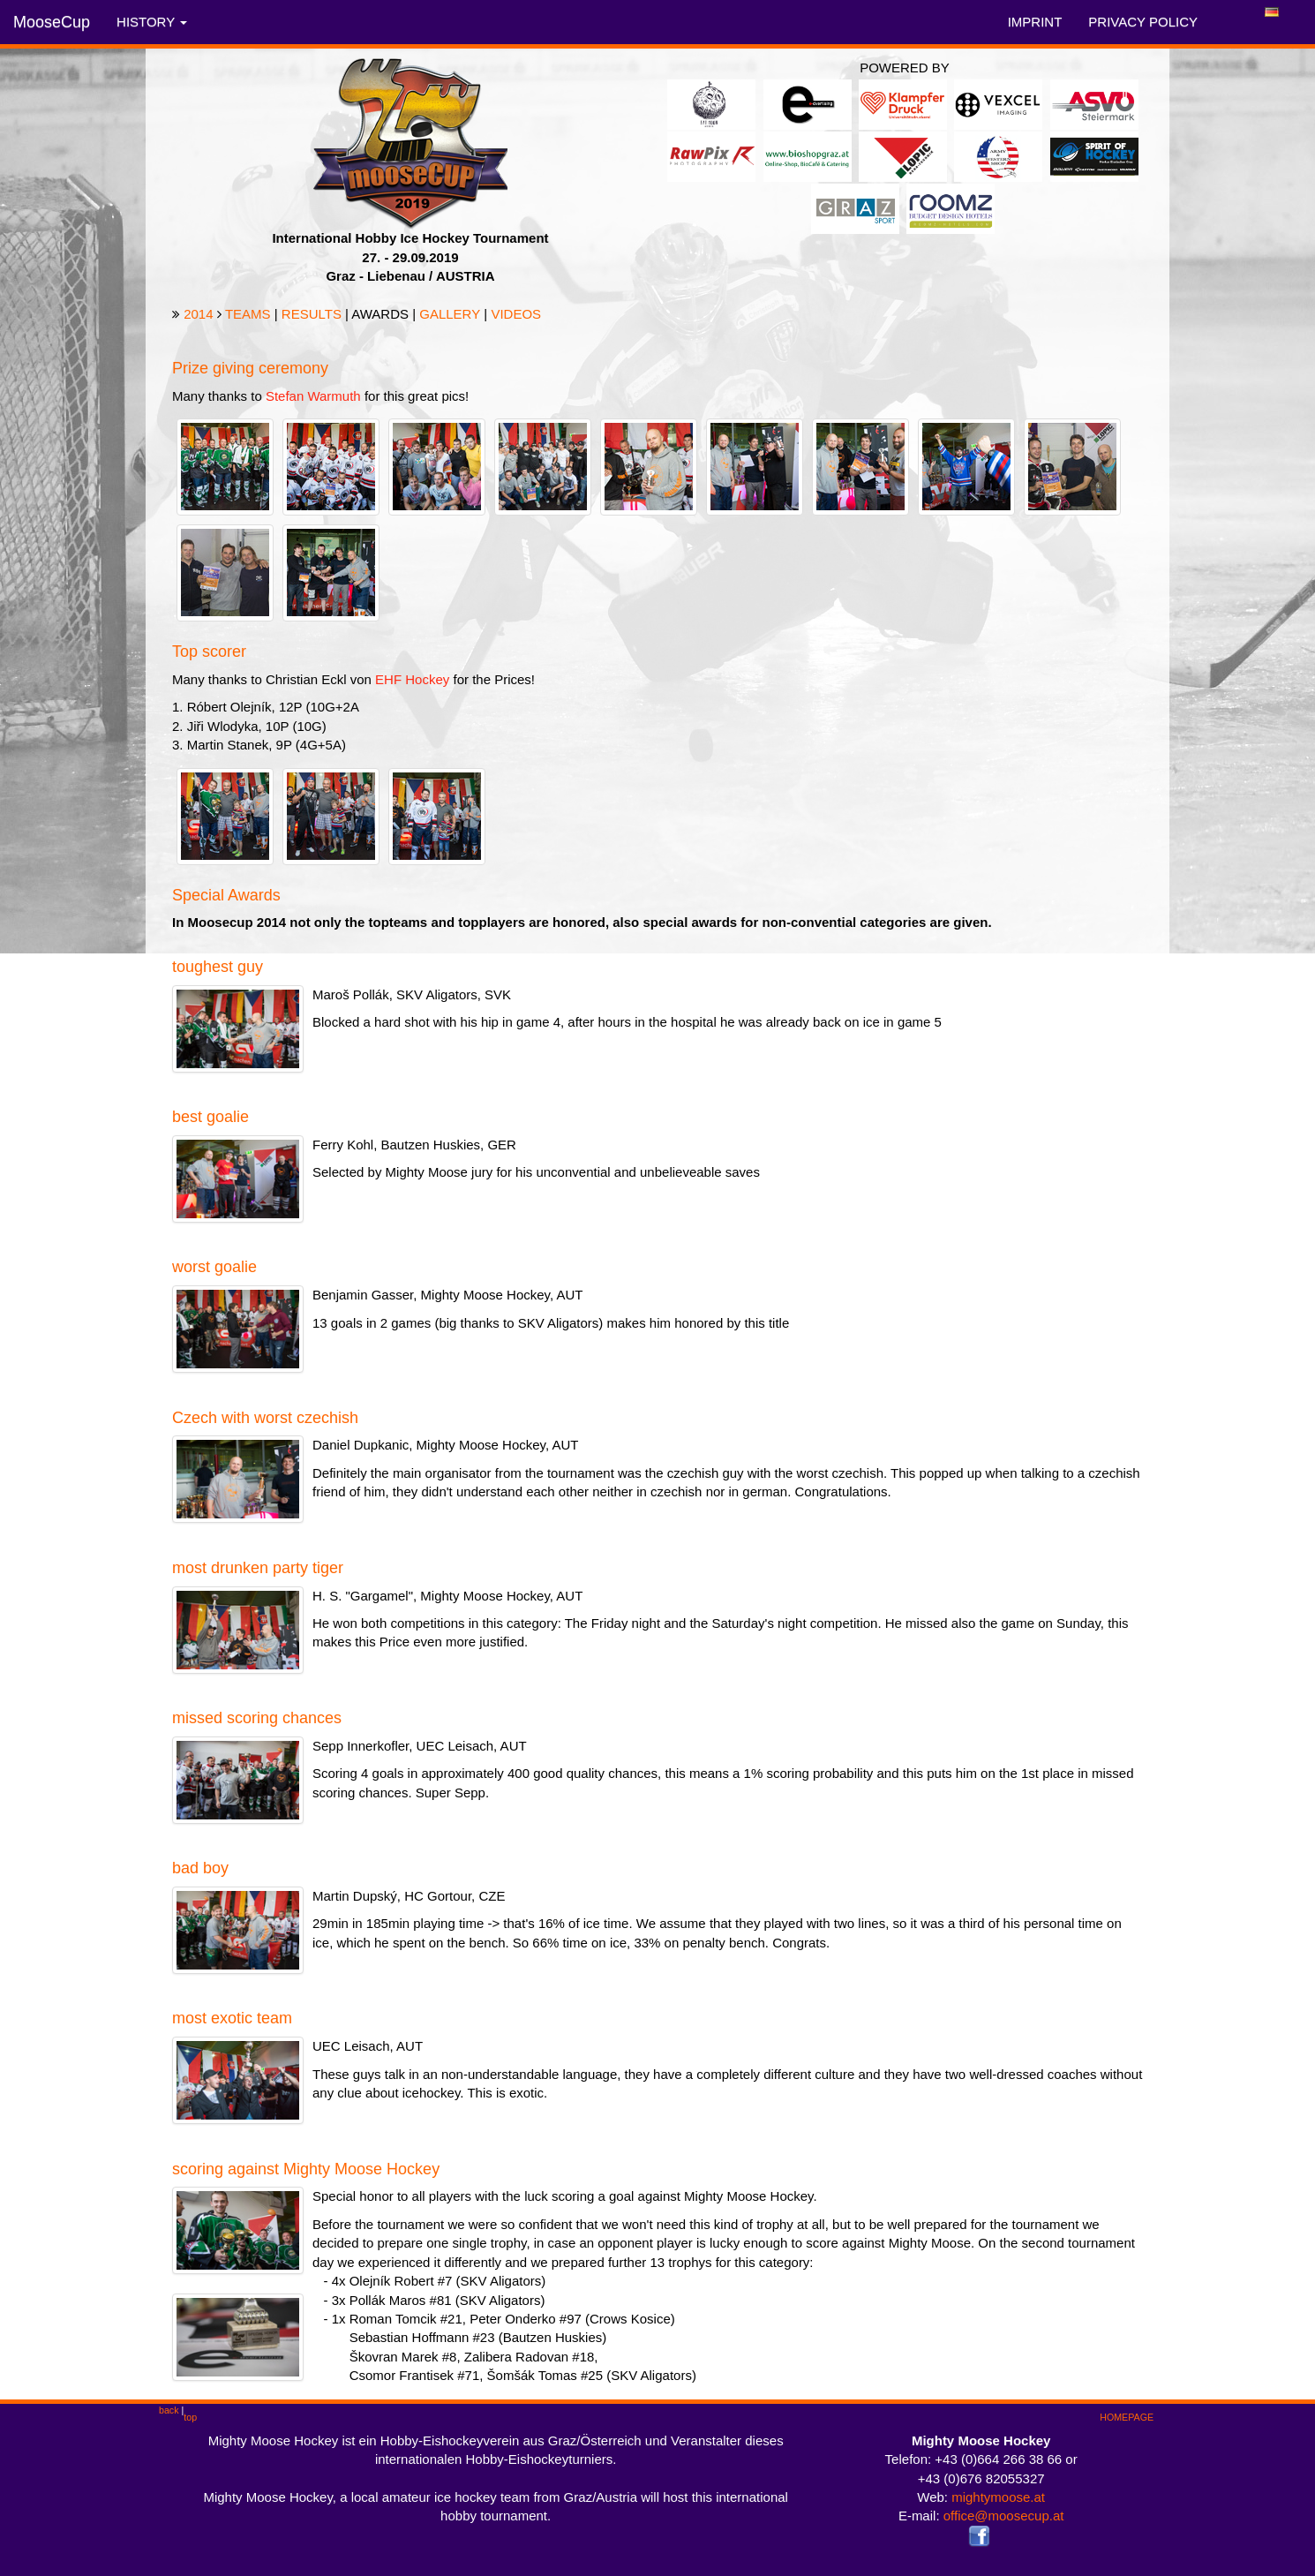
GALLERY (449, 313)
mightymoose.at (998, 2496)
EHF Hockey (412, 679)
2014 (198, 313)
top (190, 2417)
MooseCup (51, 22)
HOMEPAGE (1126, 2417)
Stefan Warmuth (313, 395)
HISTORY (151, 21)
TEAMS (248, 313)
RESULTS (312, 313)
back (169, 2410)
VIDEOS (516, 313)
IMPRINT (1035, 21)
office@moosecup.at (1003, 2515)
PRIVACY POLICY (1143, 21)
